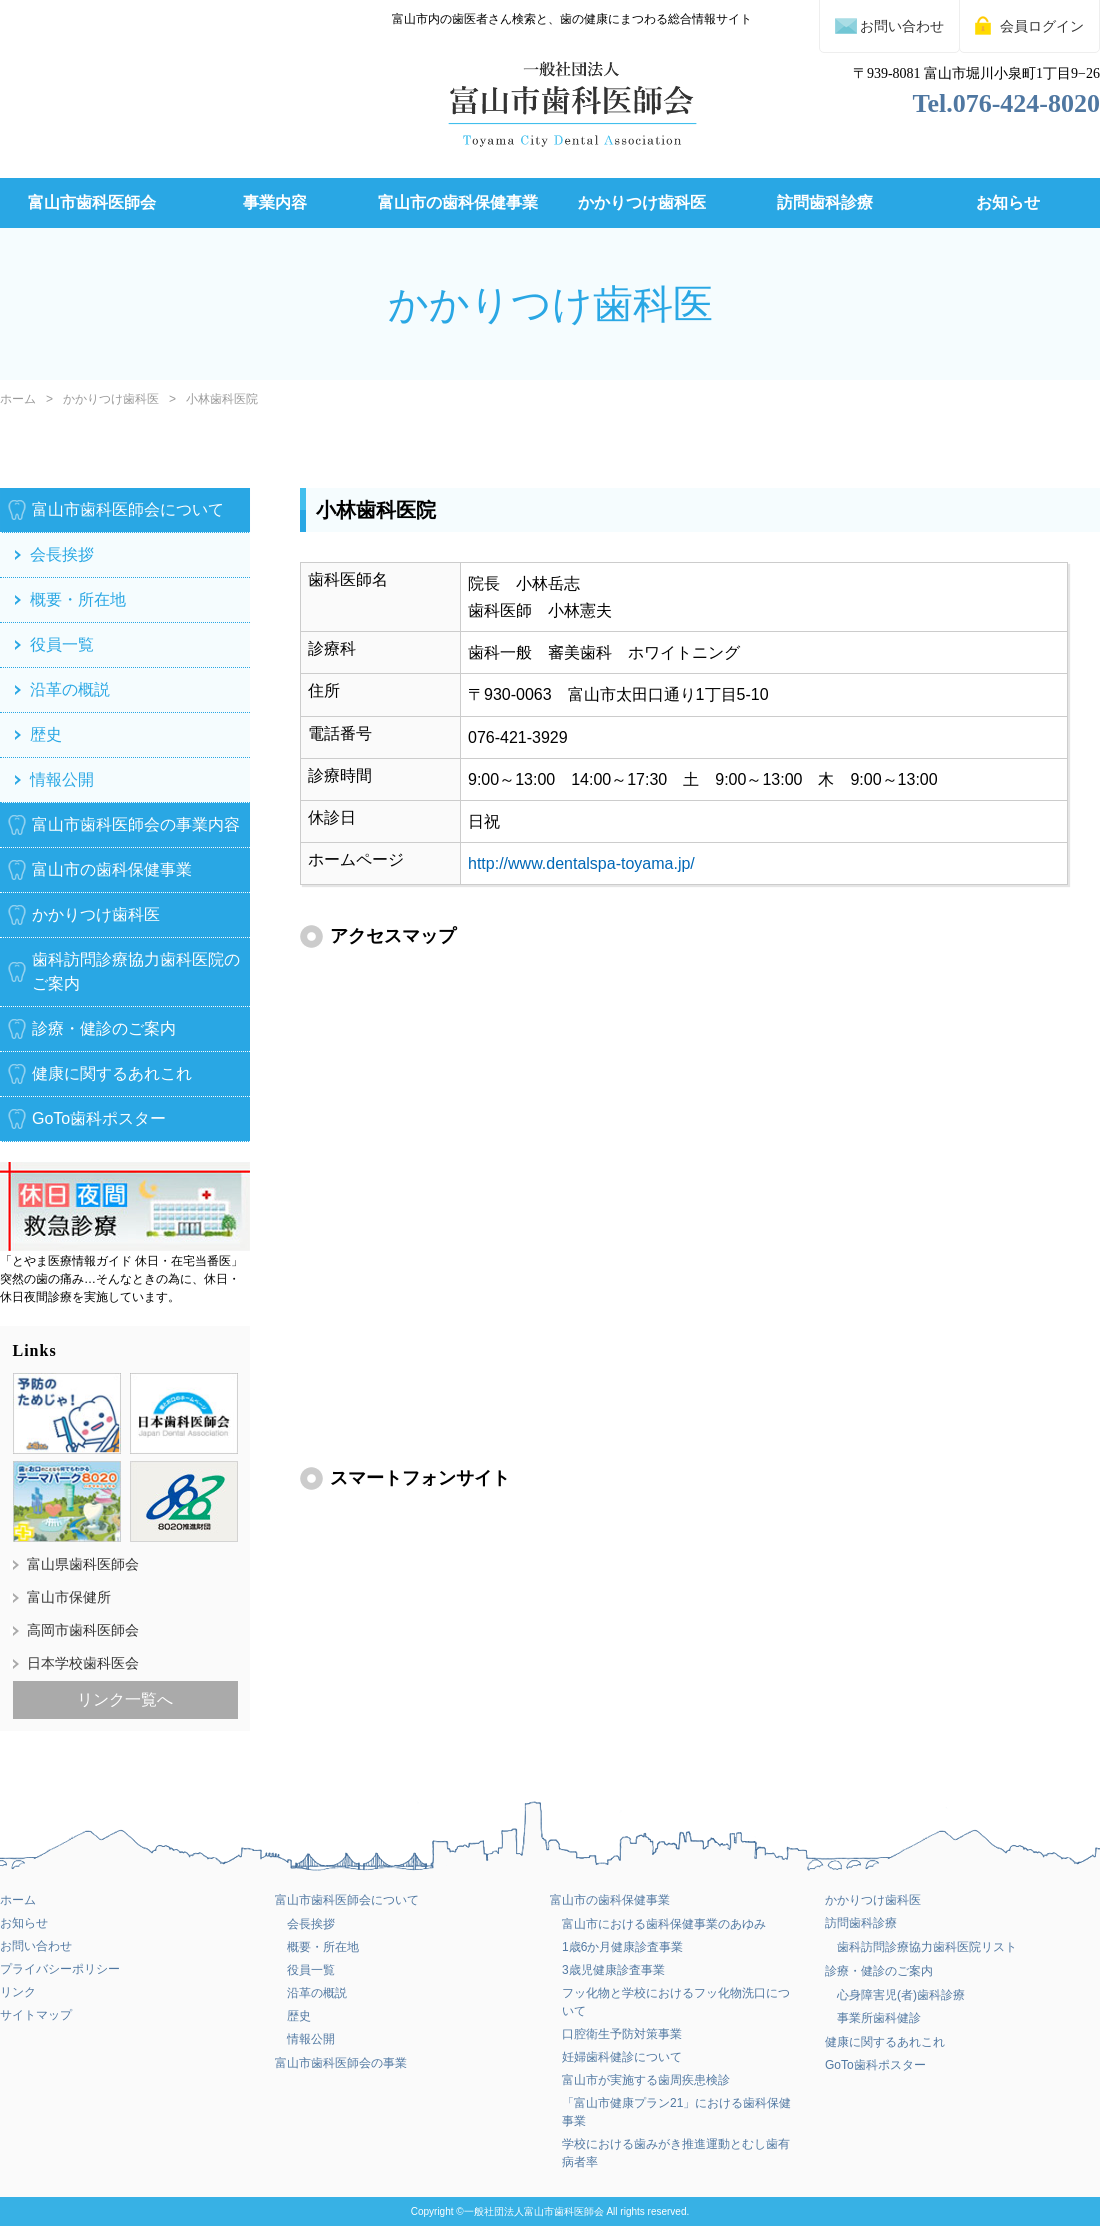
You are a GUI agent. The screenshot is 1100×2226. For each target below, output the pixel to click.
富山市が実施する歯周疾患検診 (646, 2080)
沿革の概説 (70, 689)
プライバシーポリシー (60, 1969)
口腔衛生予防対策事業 (622, 2034)
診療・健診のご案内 (104, 1028)
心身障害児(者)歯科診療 (901, 1995)
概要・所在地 (78, 599)
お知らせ (1008, 202)
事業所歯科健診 (879, 2018)
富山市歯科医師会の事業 (341, 2063)
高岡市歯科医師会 (83, 1629)
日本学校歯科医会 (83, 1662)
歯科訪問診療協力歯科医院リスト (927, 1947)
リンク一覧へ (125, 1698)
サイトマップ (36, 2015)
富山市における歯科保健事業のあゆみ (664, 1924)
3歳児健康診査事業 (613, 1970)
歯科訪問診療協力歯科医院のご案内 (136, 971)
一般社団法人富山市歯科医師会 (534, 2211)
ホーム (18, 399)
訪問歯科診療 (825, 202)
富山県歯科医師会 (83, 1563)
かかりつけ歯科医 (642, 202)
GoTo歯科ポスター (875, 2065)
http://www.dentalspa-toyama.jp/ (581, 863)
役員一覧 (62, 644)
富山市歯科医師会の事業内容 (136, 824)
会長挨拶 (62, 554)
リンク (18, 1992)
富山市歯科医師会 (92, 202)
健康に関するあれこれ (112, 1073)
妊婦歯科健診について (622, 2057)
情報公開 (62, 779)
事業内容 (275, 202)
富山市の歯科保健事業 (458, 202)
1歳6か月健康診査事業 (622, 1947)
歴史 (46, 734)
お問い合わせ (36, 1946)
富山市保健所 (69, 1596)
